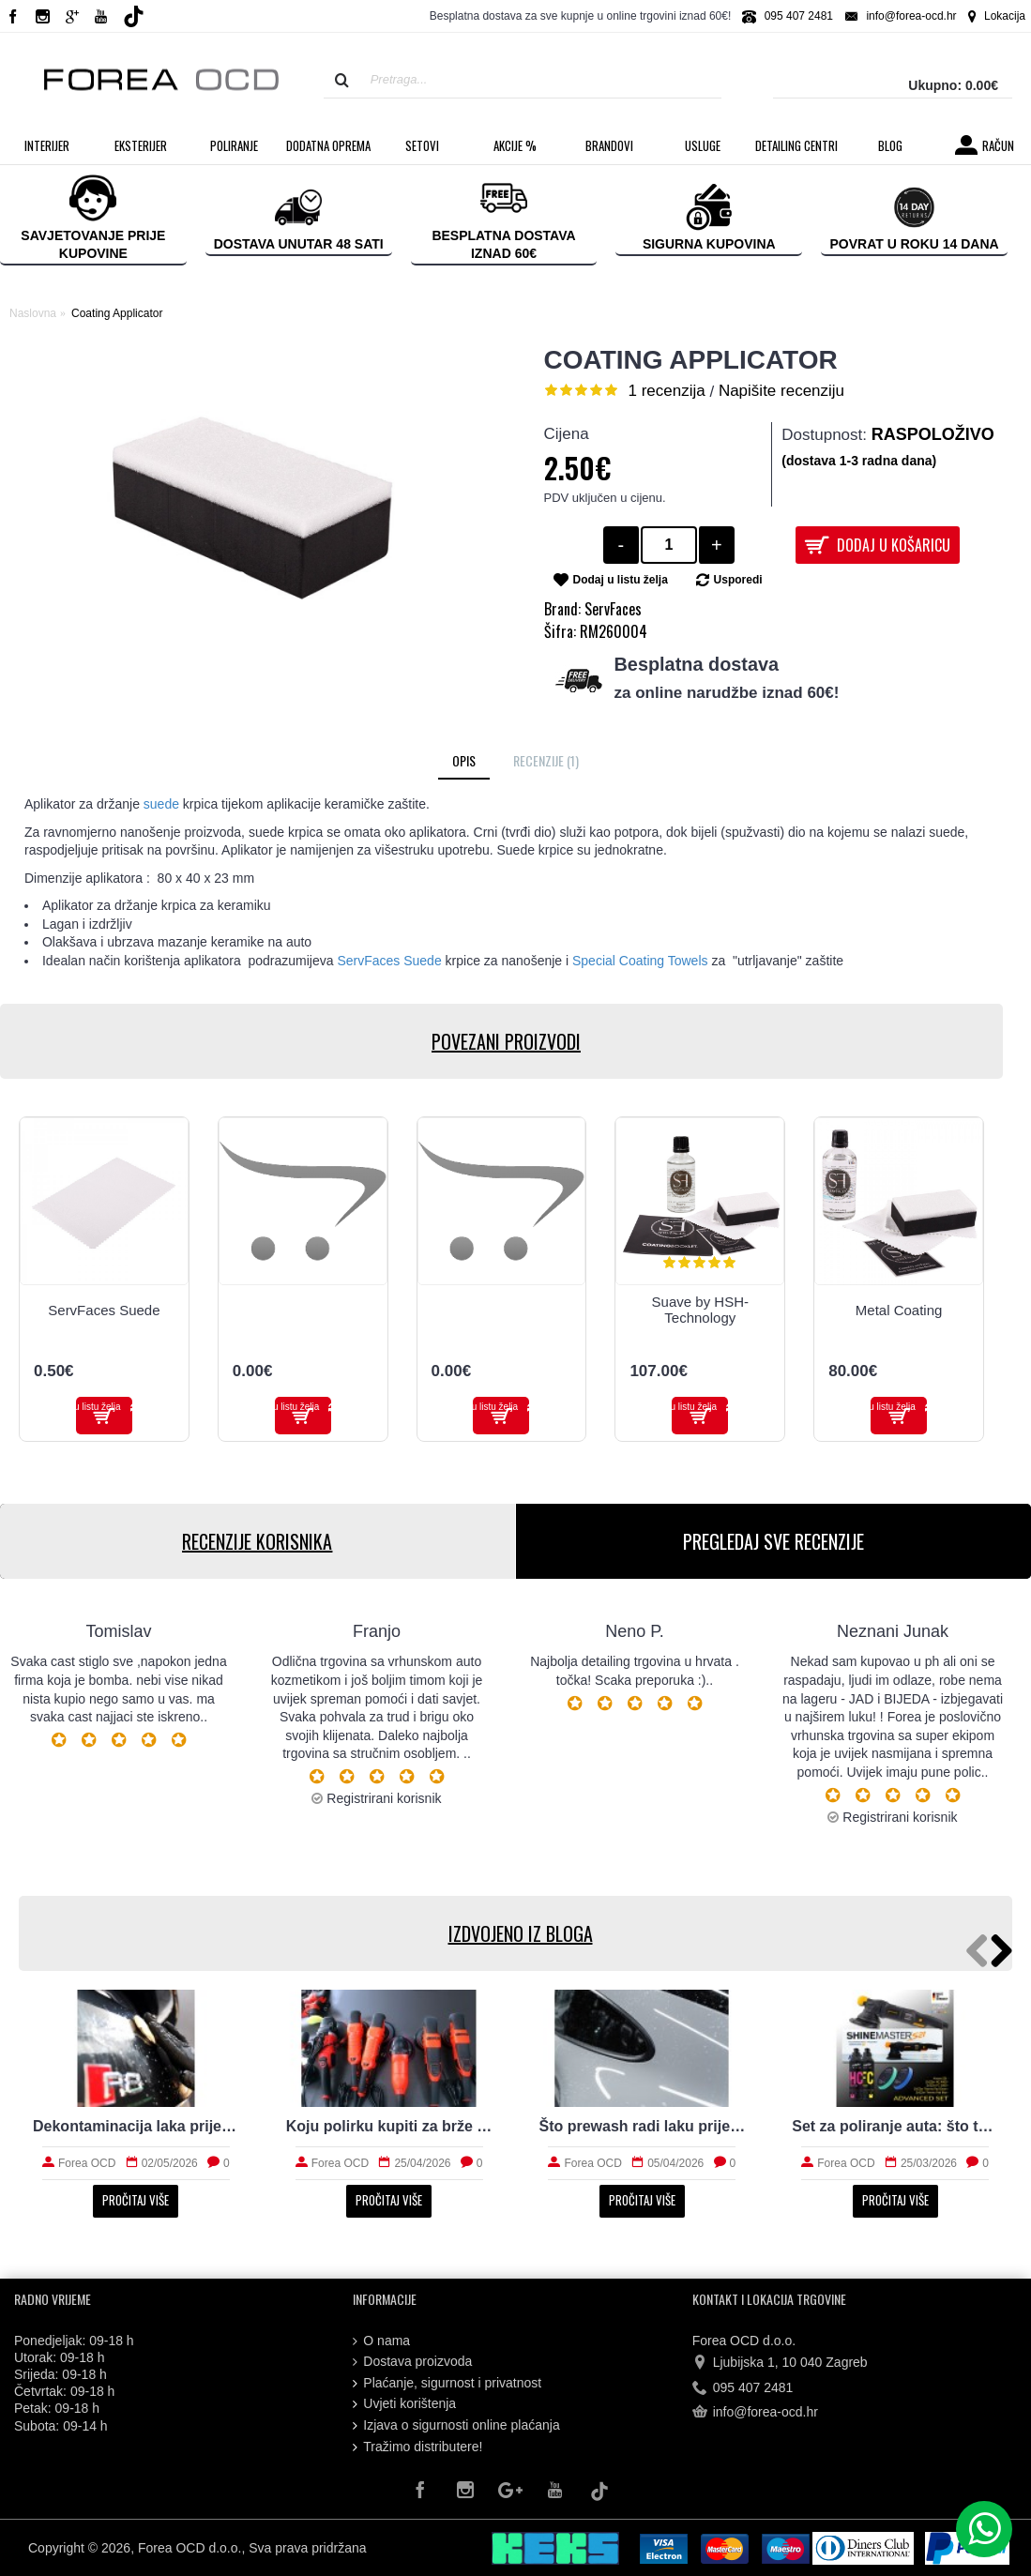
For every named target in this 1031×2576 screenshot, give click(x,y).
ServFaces (613, 609)
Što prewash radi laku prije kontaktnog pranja (642, 2126)
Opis (464, 760)
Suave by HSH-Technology (700, 1310)
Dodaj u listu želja (620, 579)
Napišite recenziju (781, 391)
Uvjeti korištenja (404, 2404)
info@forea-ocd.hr (755, 2412)
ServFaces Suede (103, 1310)
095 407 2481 (743, 2388)
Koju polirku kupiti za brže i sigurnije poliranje (389, 2126)
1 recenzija (667, 391)
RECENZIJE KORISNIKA (257, 1541)
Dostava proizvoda (412, 2362)
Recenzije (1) (546, 760)
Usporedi (738, 579)
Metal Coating (899, 1310)
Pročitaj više (135, 2199)
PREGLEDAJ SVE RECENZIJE (773, 1541)
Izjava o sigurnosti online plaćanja (456, 2425)
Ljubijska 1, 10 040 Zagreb (780, 2363)
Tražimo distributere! (417, 2447)
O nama (381, 2341)
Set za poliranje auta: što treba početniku (895, 2126)
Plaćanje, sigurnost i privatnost (447, 2383)
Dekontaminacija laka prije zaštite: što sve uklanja (136, 2126)
